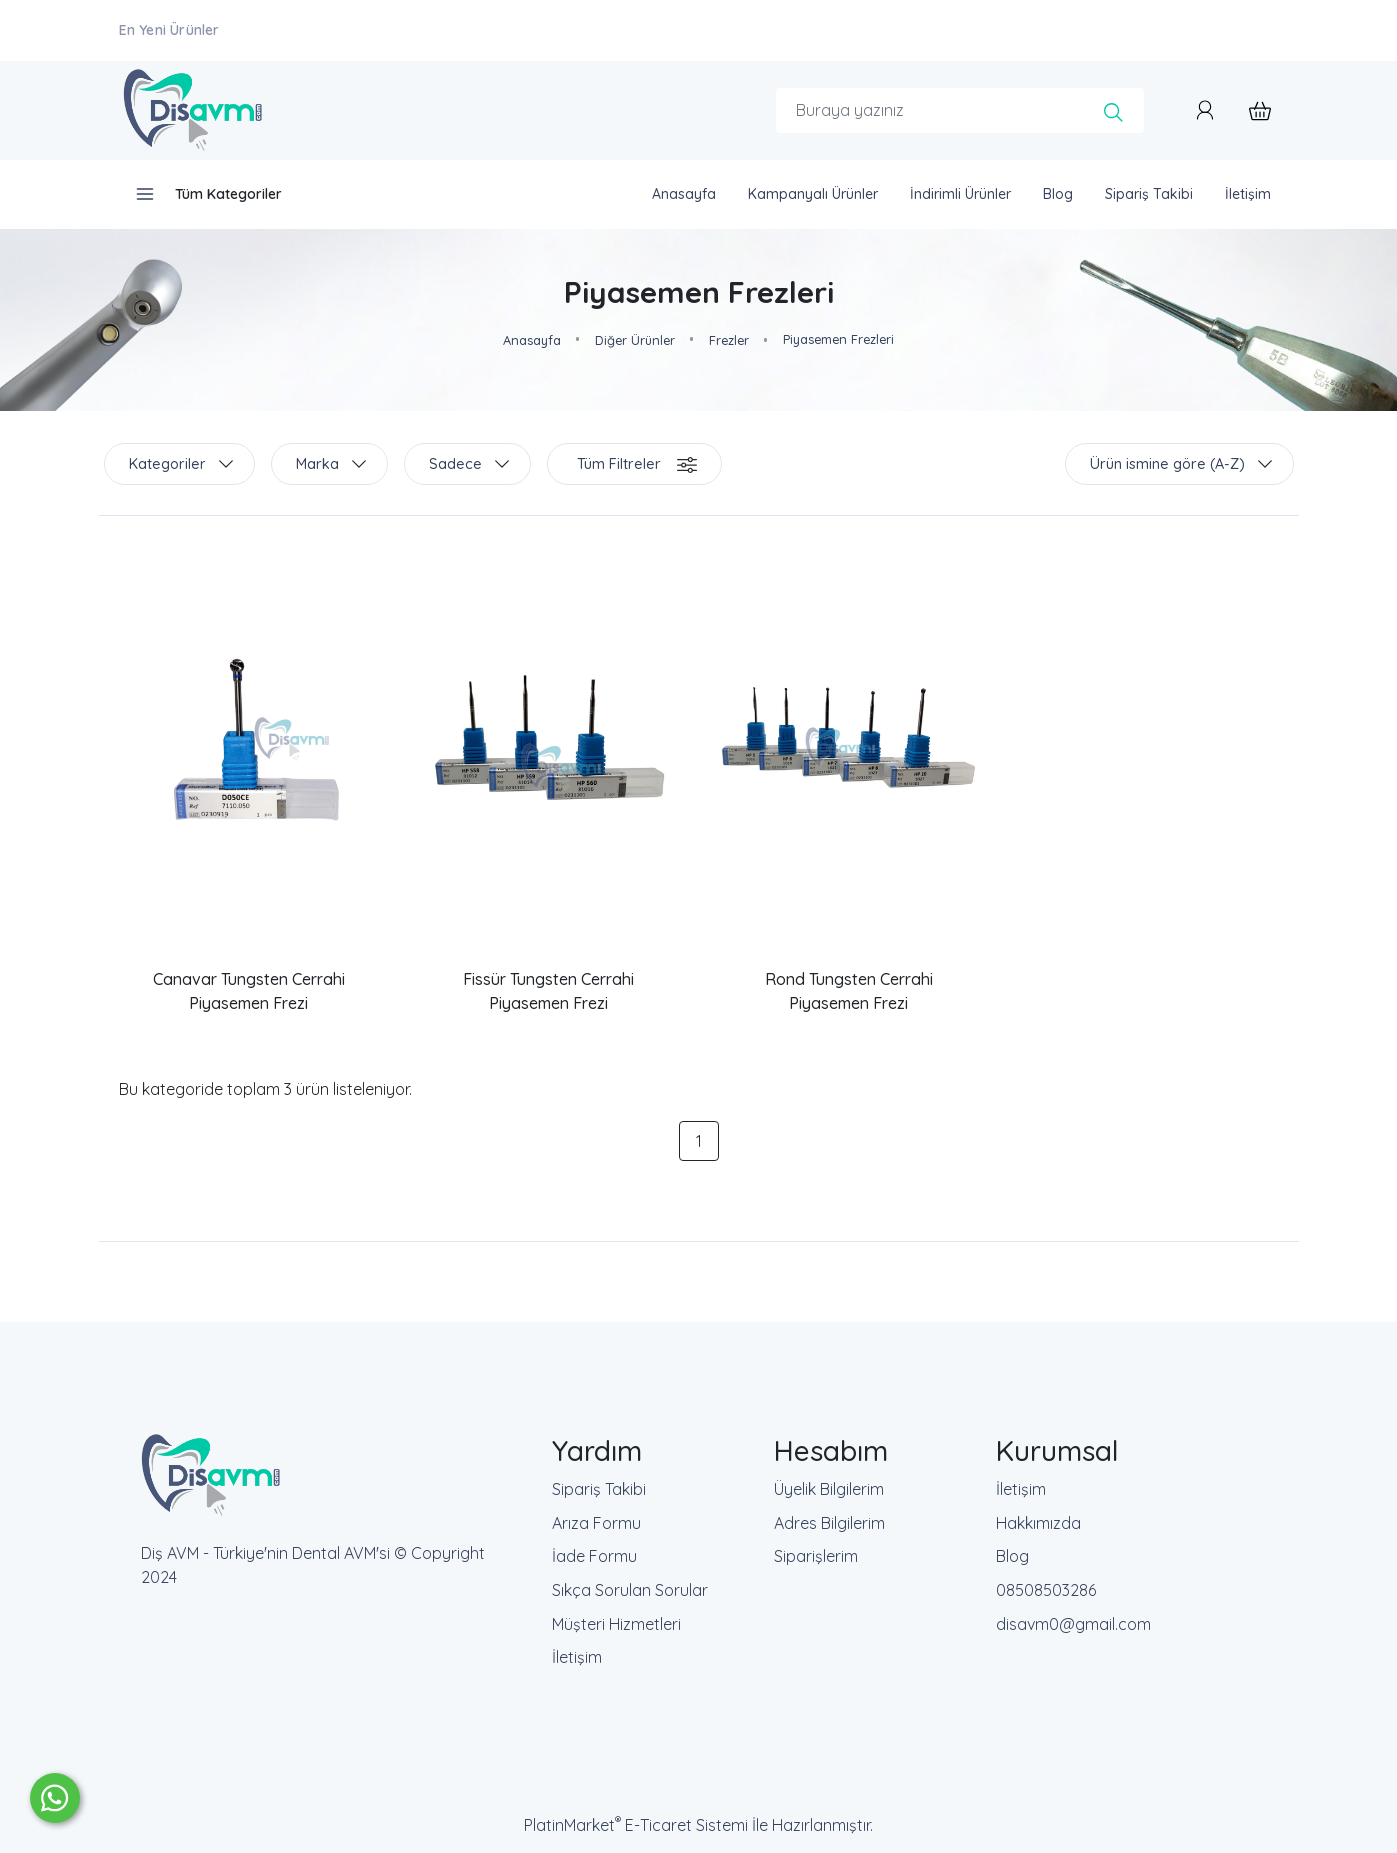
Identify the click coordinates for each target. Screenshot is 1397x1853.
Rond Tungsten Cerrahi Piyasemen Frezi (849, 990)
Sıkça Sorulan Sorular (630, 1590)
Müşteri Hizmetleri (616, 1624)
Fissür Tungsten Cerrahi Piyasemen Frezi (548, 990)
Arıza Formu (596, 1523)
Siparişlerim (816, 1556)
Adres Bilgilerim (829, 1523)
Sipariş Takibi (599, 1489)
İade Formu (594, 1556)
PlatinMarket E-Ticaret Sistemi (636, 1825)
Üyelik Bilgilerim (829, 1489)
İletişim (577, 1657)
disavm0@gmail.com (1073, 1624)
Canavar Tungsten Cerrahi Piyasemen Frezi (249, 990)
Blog (1012, 1556)
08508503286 (1046, 1590)
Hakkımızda (1038, 1523)
